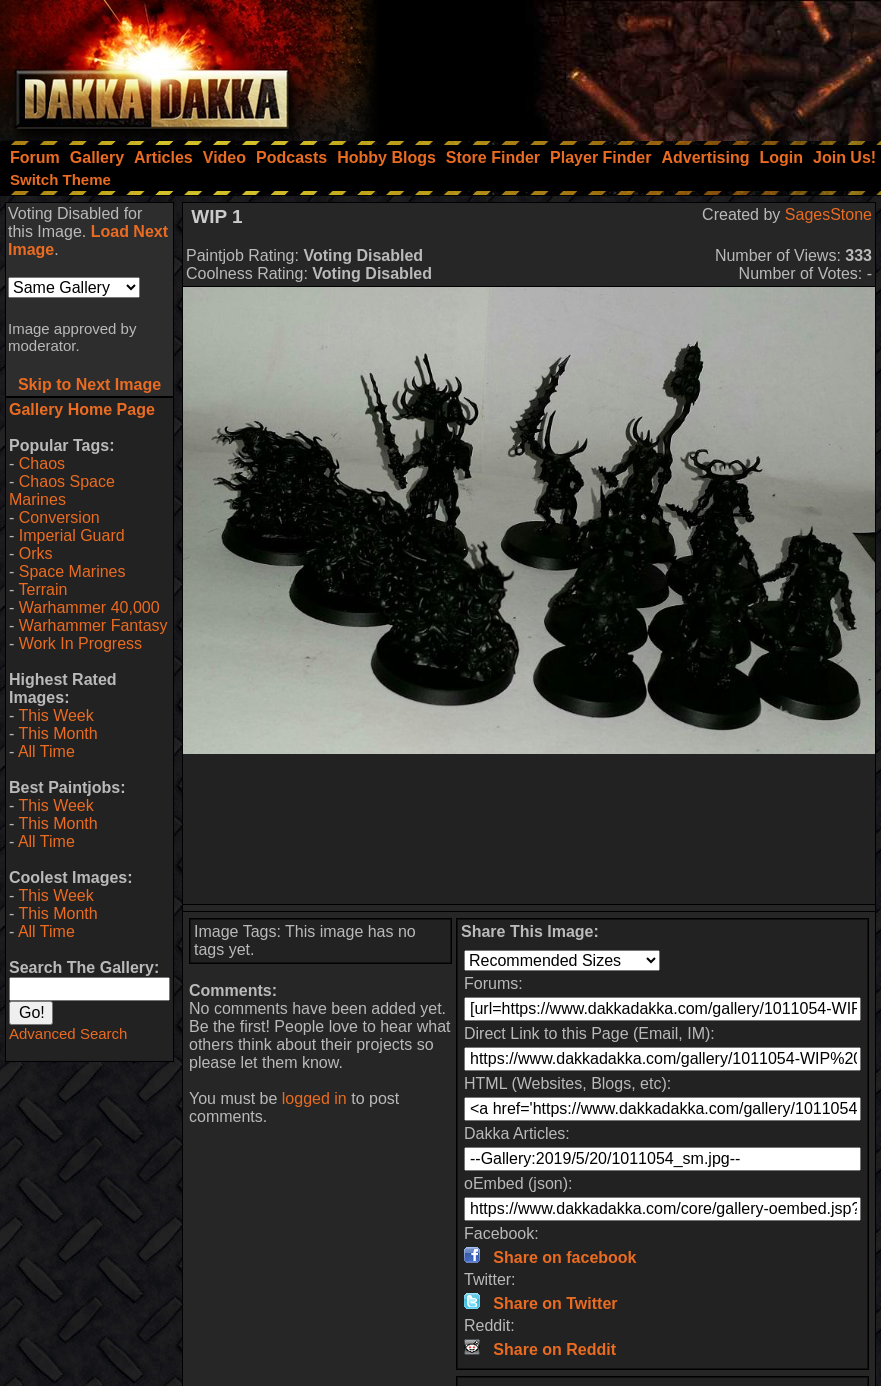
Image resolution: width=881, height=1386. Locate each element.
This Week (55, 715)
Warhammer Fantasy (93, 625)
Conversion (59, 517)
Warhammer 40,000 (89, 607)
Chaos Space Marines (62, 490)
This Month (57, 733)
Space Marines (72, 571)
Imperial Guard (72, 535)
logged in (314, 1098)
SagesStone (828, 214)
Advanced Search (68, 1033)
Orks (36, 553)
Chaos (42, 463)
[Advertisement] (612, 65)
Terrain (42, 589)
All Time (46, 751)
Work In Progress (80, 643)
